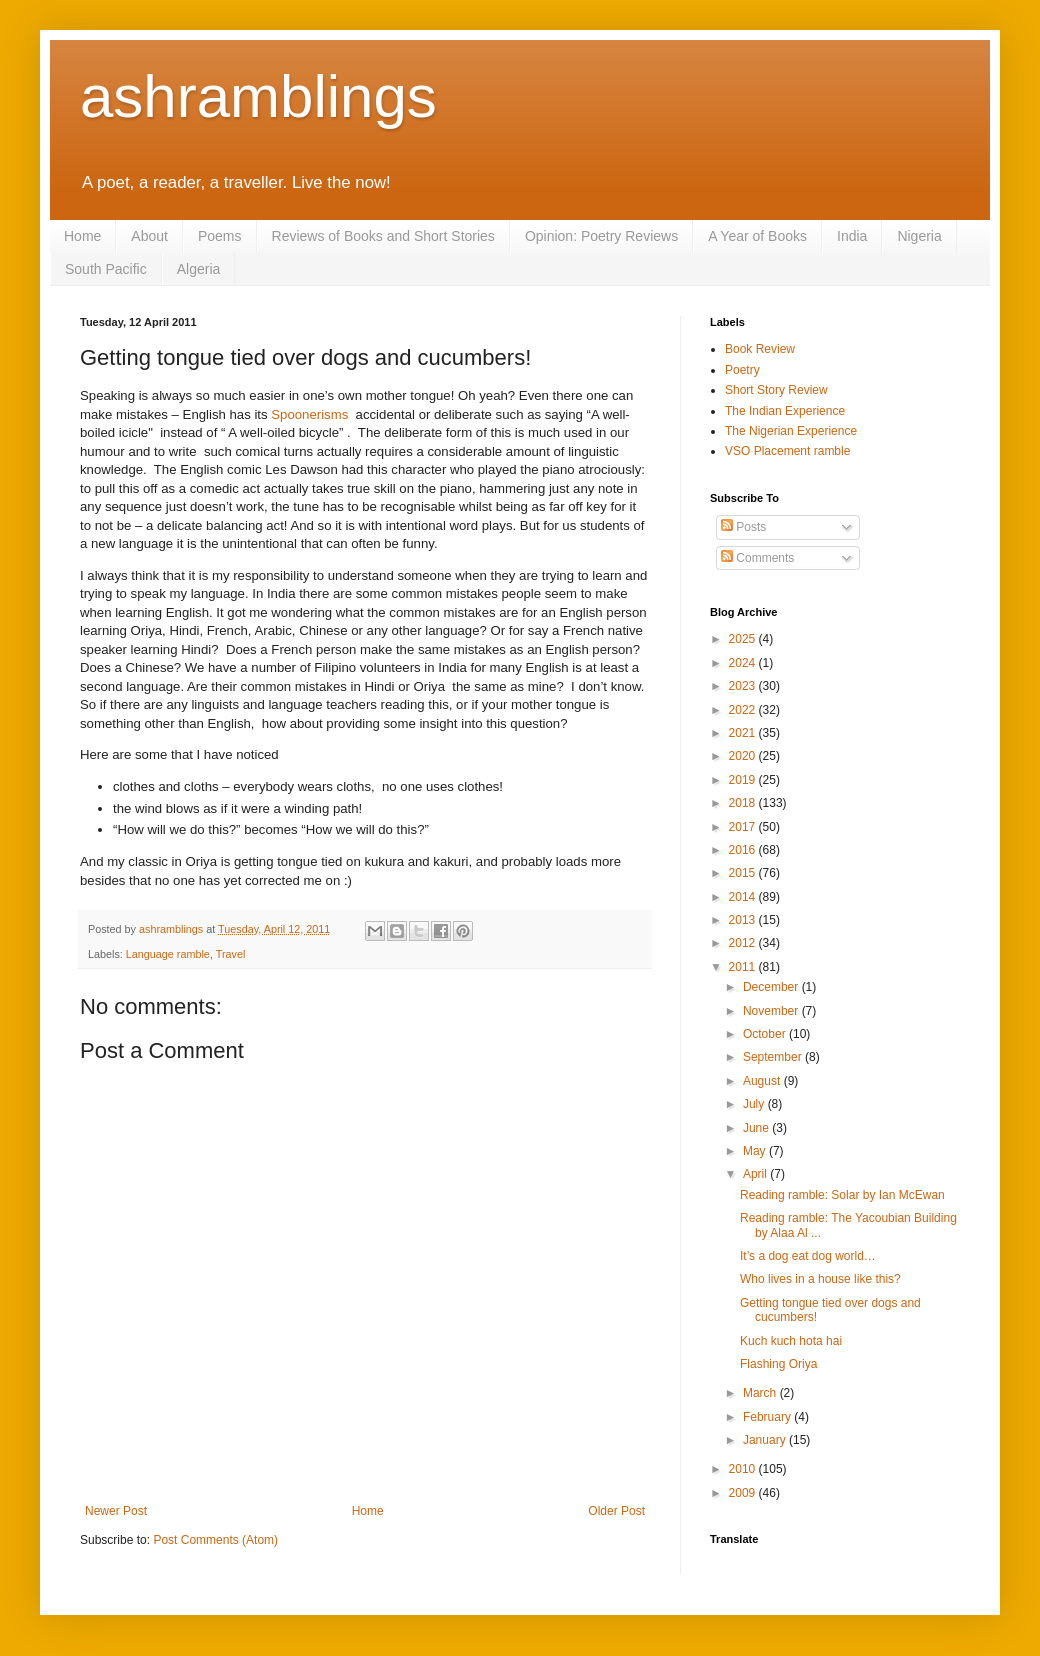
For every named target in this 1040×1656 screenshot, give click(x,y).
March (761, 1393)
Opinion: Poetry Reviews (601, 236)
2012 (744, 943)
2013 (744, 920)
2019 (744, 780)
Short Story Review (776, 390)
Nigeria (919, 236)
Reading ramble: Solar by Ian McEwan (842, 1195)
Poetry (742, 370)
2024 (744, 663)
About (149, 236)
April (756, 1174)
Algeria (199, 269)
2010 (744, 1469)
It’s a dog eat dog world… (808, 1256)
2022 (744, 710)
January (766, 1440)
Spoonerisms (309, 414)
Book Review (760, 349)
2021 (744, 733)
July (755, 1104)
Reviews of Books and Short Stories (383, 236)
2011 (744, 967)
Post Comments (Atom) (215, 1540)
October (766, 1034)
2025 (744, 639)
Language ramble (168, 954)
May (756, 1151)
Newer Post (116, 1511)
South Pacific (106, 269)
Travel (231, 954)
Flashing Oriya (778, 1364)
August (763, 1081)
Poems (220, 236)
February (768, 1417)
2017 (744, 827)
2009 (744, 1493)
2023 (744, 686)
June (757, 1128)
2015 (744, 873)
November (772, 1011)
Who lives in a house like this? (820, 1279)
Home (82, 236)
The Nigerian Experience (791, 431)
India (852, 236)
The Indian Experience (785, 411)
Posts (743, 527)
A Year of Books (757, 236)
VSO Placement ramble (787, 451)
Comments (757, 558)
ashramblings (258, 96)
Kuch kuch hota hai (791, 1341)
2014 (744, 897)
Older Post (616, 1511)
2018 (744, 803)
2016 (744, 850)
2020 (744, 756)
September (774, 1057)
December (772, 987)
